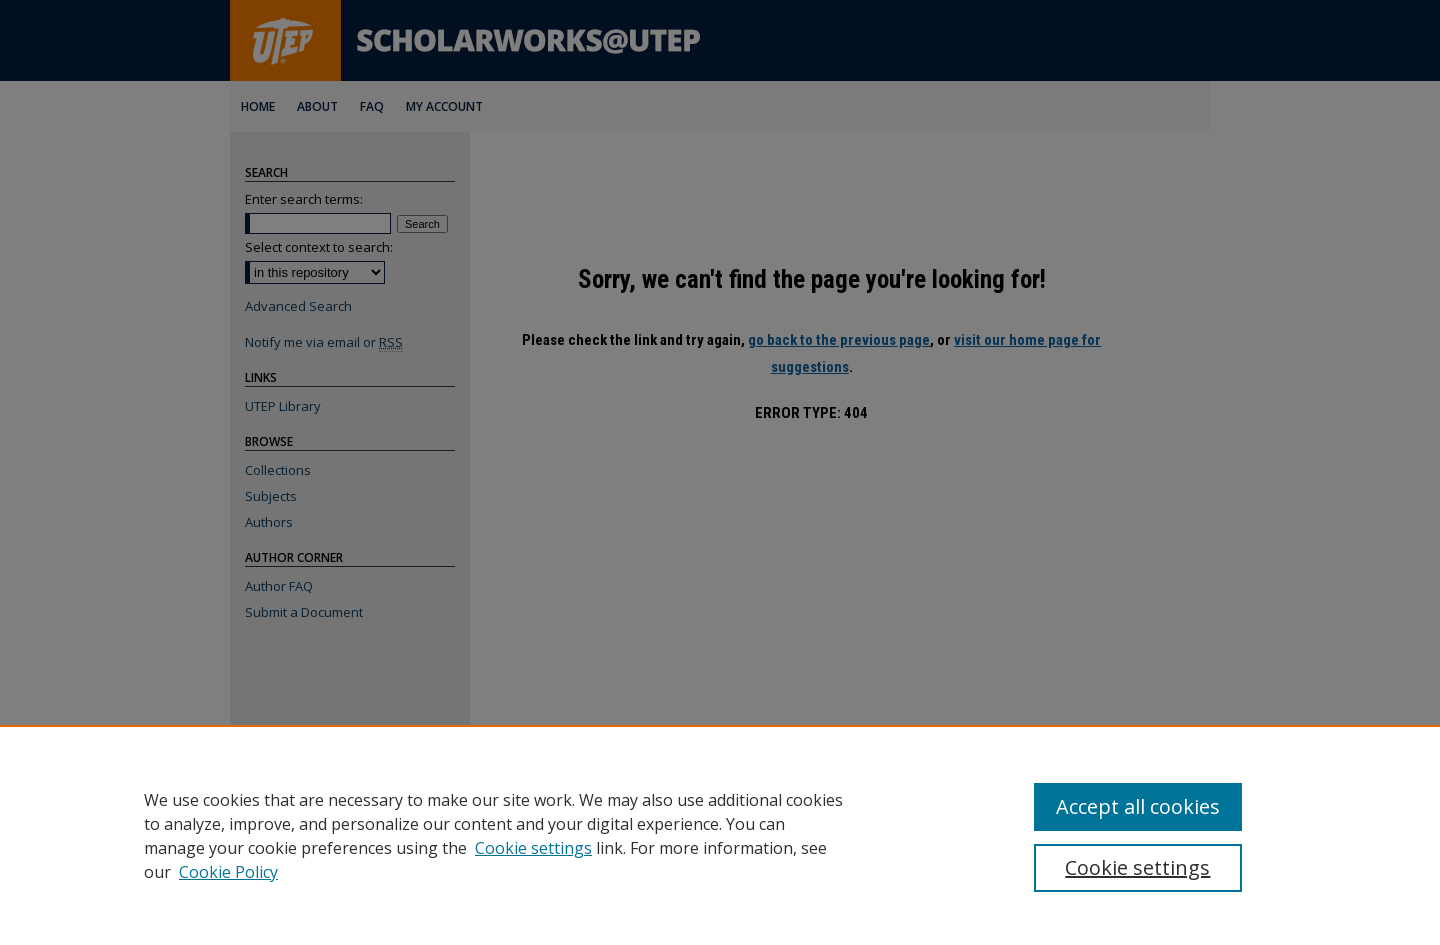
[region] (720, 835)
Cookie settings (533, 848)
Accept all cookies (1138, 806)
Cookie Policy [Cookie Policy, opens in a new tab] (228, 872)
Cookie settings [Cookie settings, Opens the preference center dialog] (1137, 867)
